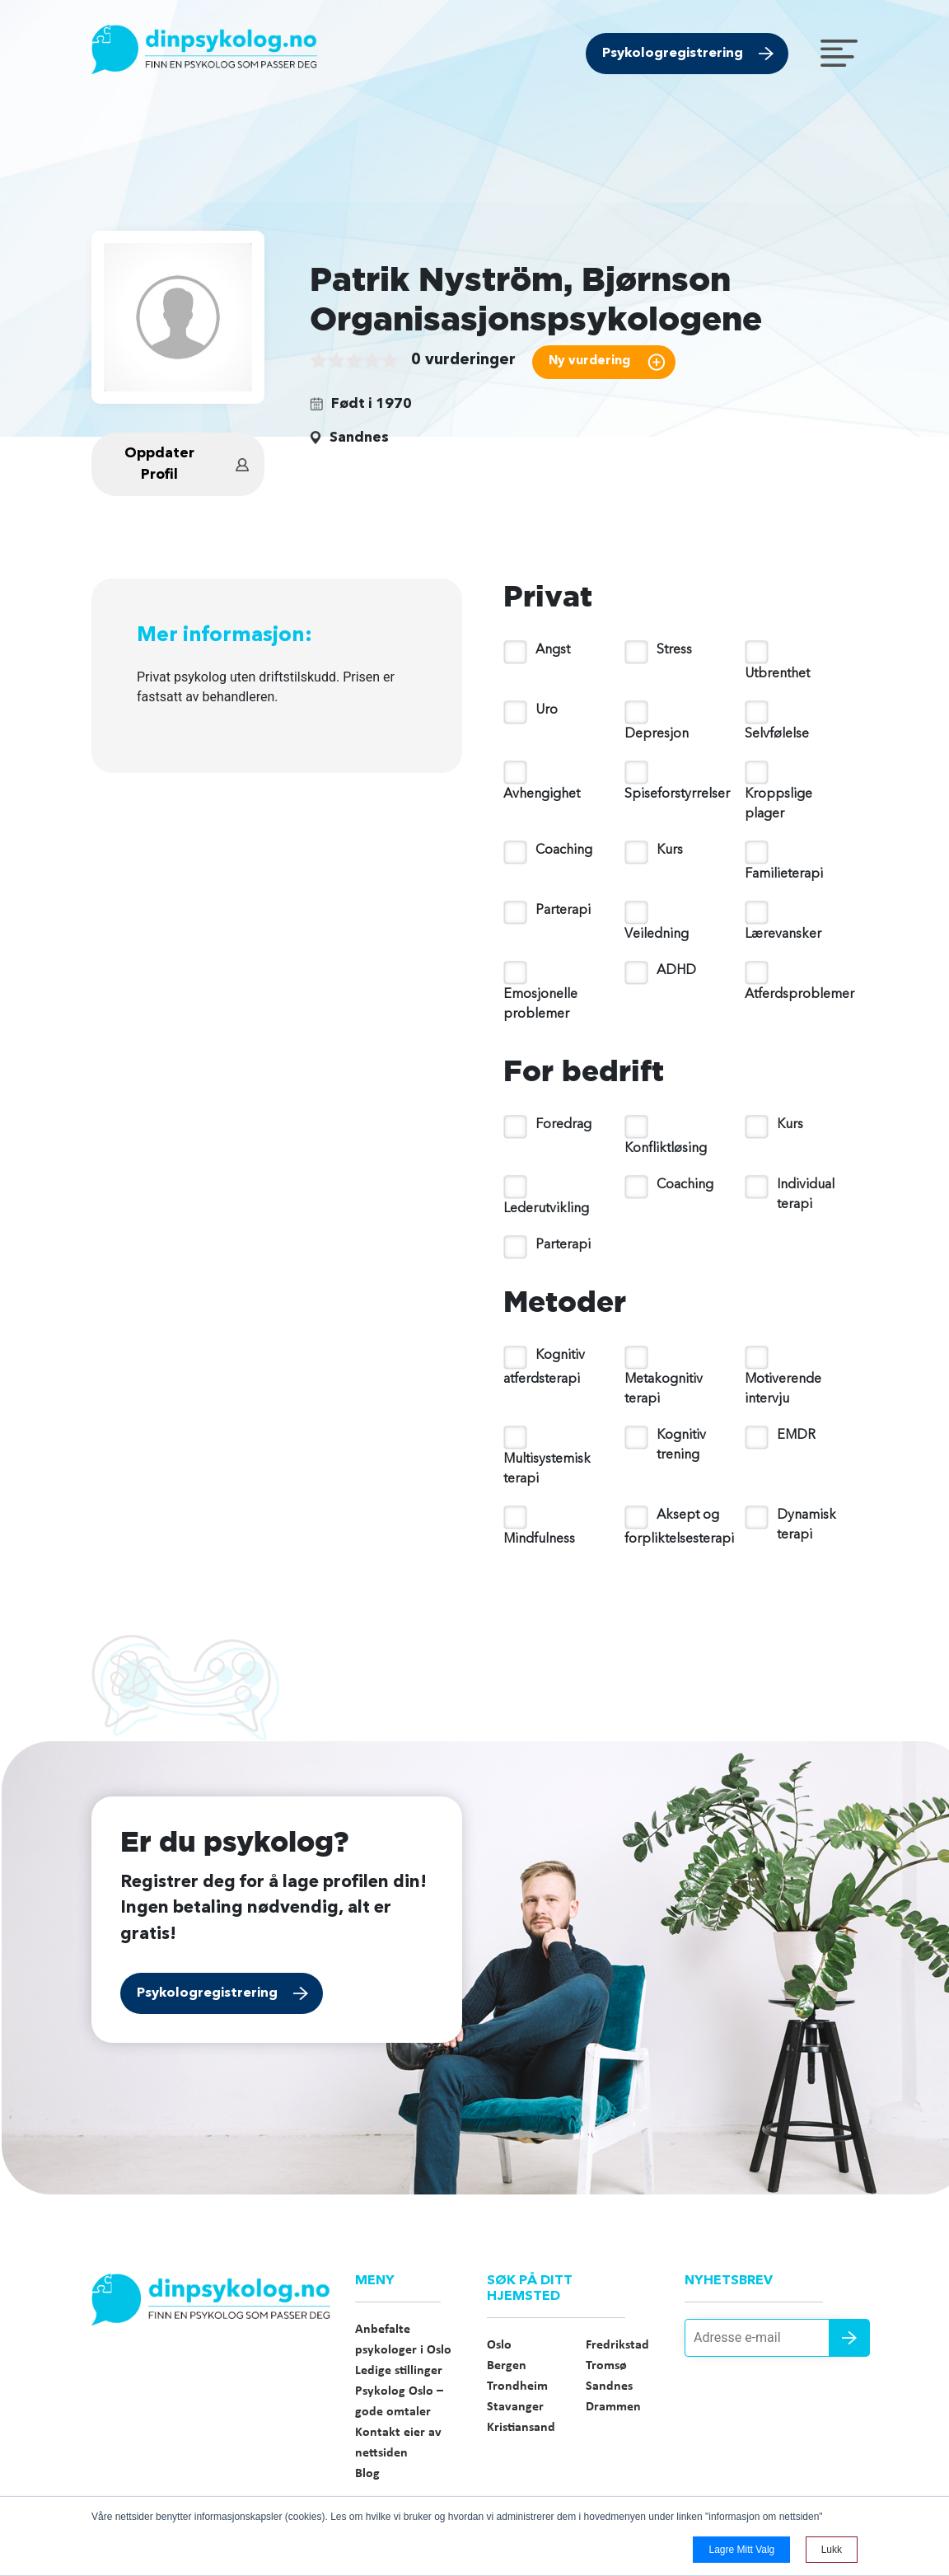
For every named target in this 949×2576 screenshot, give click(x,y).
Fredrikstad (617, 2345)
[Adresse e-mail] (771, 2338)
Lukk (831, 2549)
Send (849, 2338)
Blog (367, 2473)
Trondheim (517, 2386)
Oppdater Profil (159, 464)
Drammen (613, 2407)
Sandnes (609, 2386)
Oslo (499, 2345)
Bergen (506, 2365)
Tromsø (606, 2365)
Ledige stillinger (398, 2370)
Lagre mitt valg (741, 2549)
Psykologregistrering (672, 53)
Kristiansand (521, 2427)
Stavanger (515, 2407)
